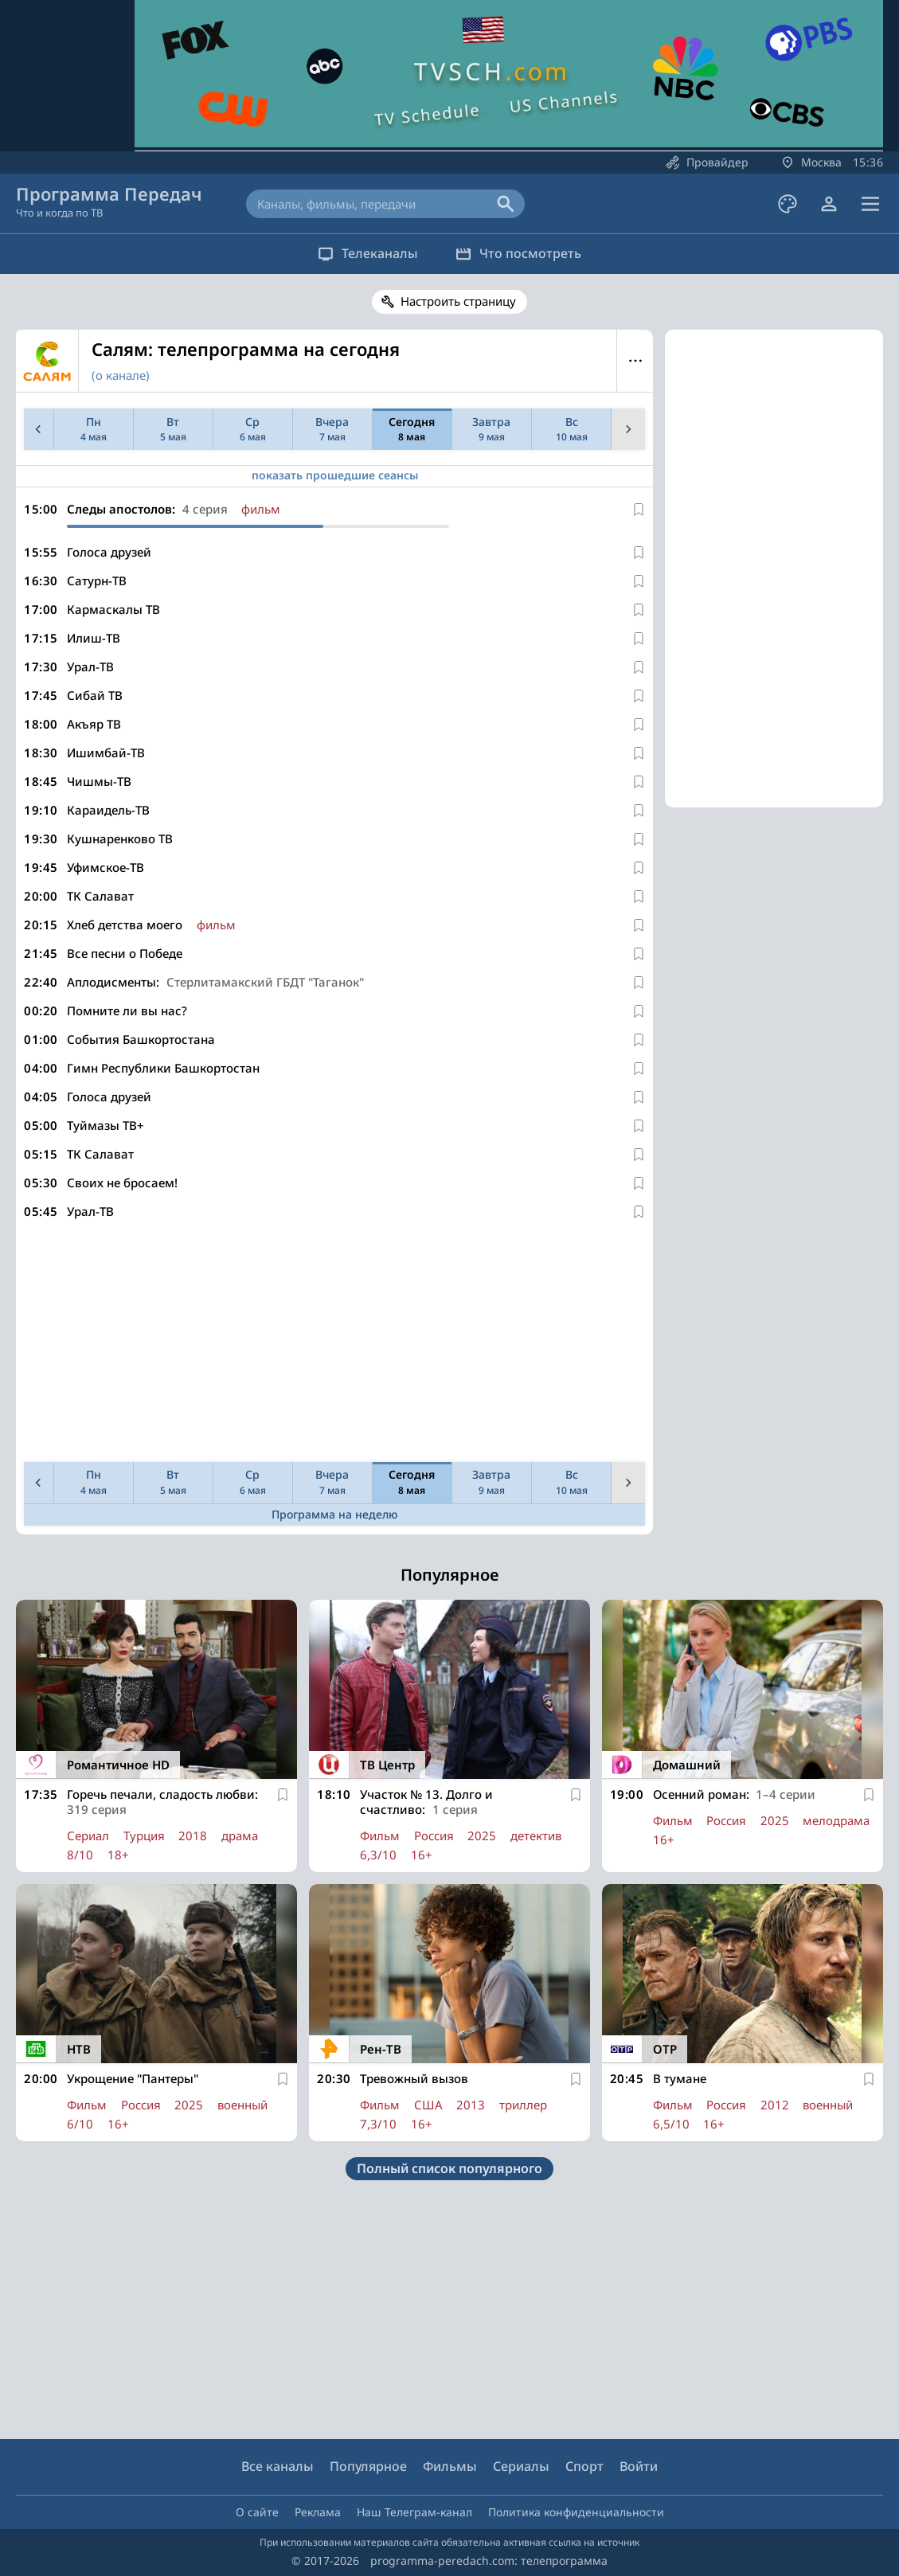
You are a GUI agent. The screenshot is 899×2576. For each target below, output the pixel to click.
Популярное (368, 2466)
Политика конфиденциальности (576, 2511)
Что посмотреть (524, 253)
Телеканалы (363, 253)
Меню (635, 361)
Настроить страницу (458, 301)
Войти (639, 2466)
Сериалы (521, 2466)
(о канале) (121, 375)
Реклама (318, 2511)
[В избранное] (638, 509)
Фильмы (450, 2466)
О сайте (257, 2511)
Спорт (584, 2466)
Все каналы (277, 2466)
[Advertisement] (331, 1344)
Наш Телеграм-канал (414, 2511)
